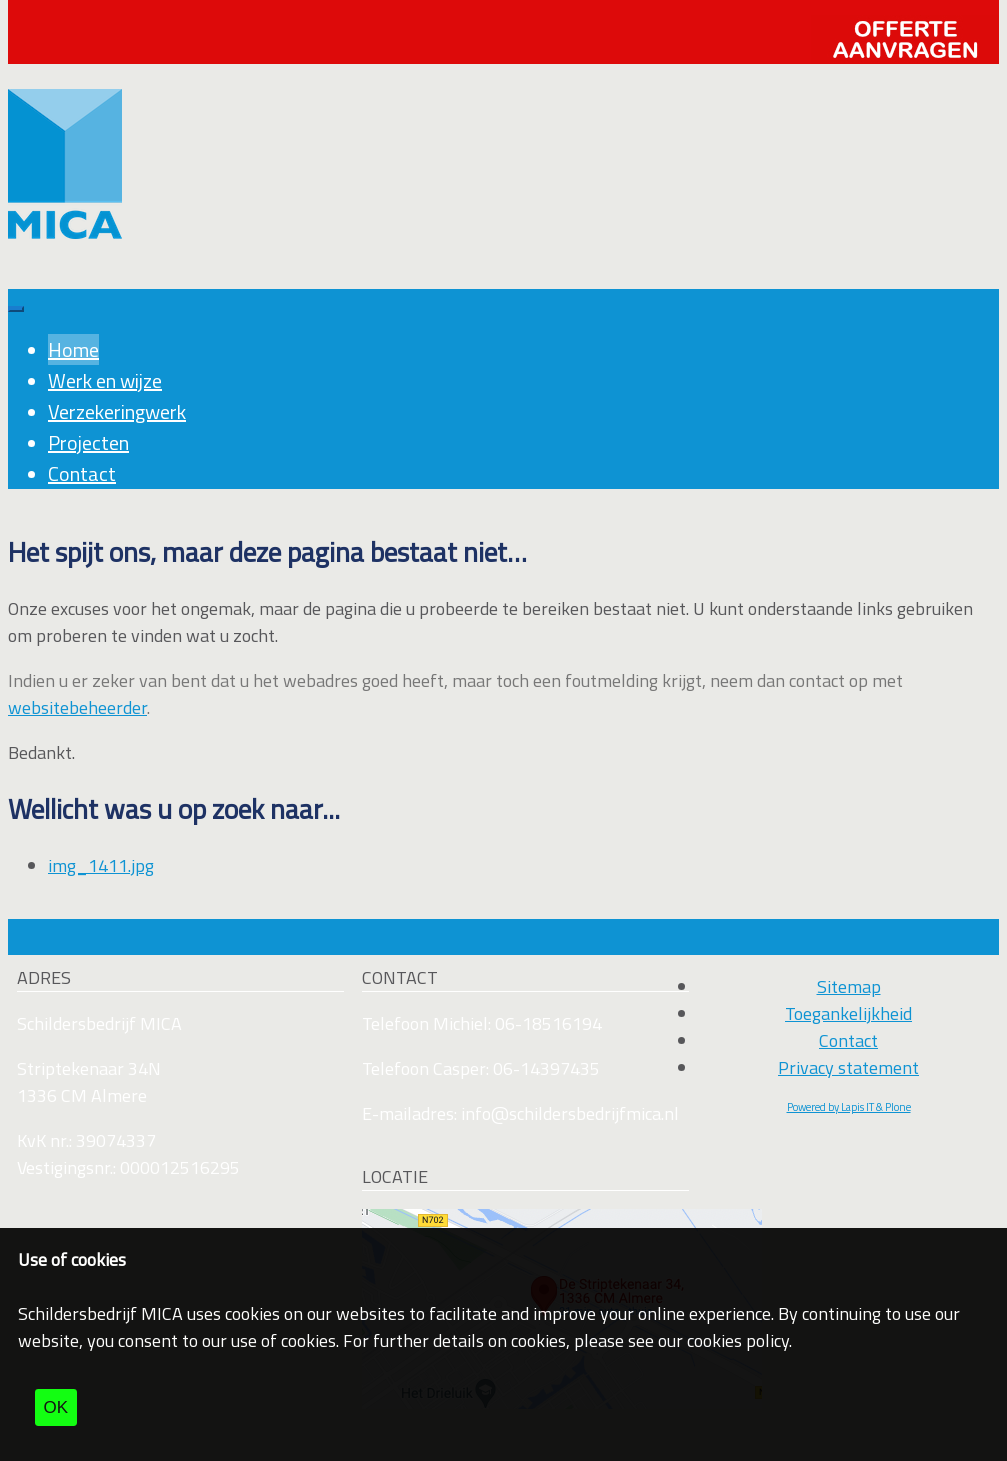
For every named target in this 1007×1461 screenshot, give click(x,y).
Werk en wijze (105, 380)
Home (73, 349)
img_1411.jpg (101, 865)
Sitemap (849, 986)
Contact (82, 473)
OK (56, 1407)
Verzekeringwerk (117, 411)
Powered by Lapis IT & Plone (849, 1107)
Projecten (88, 442)
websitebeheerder (77, 707)
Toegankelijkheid (848, 1013)
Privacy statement (848, 1067)
